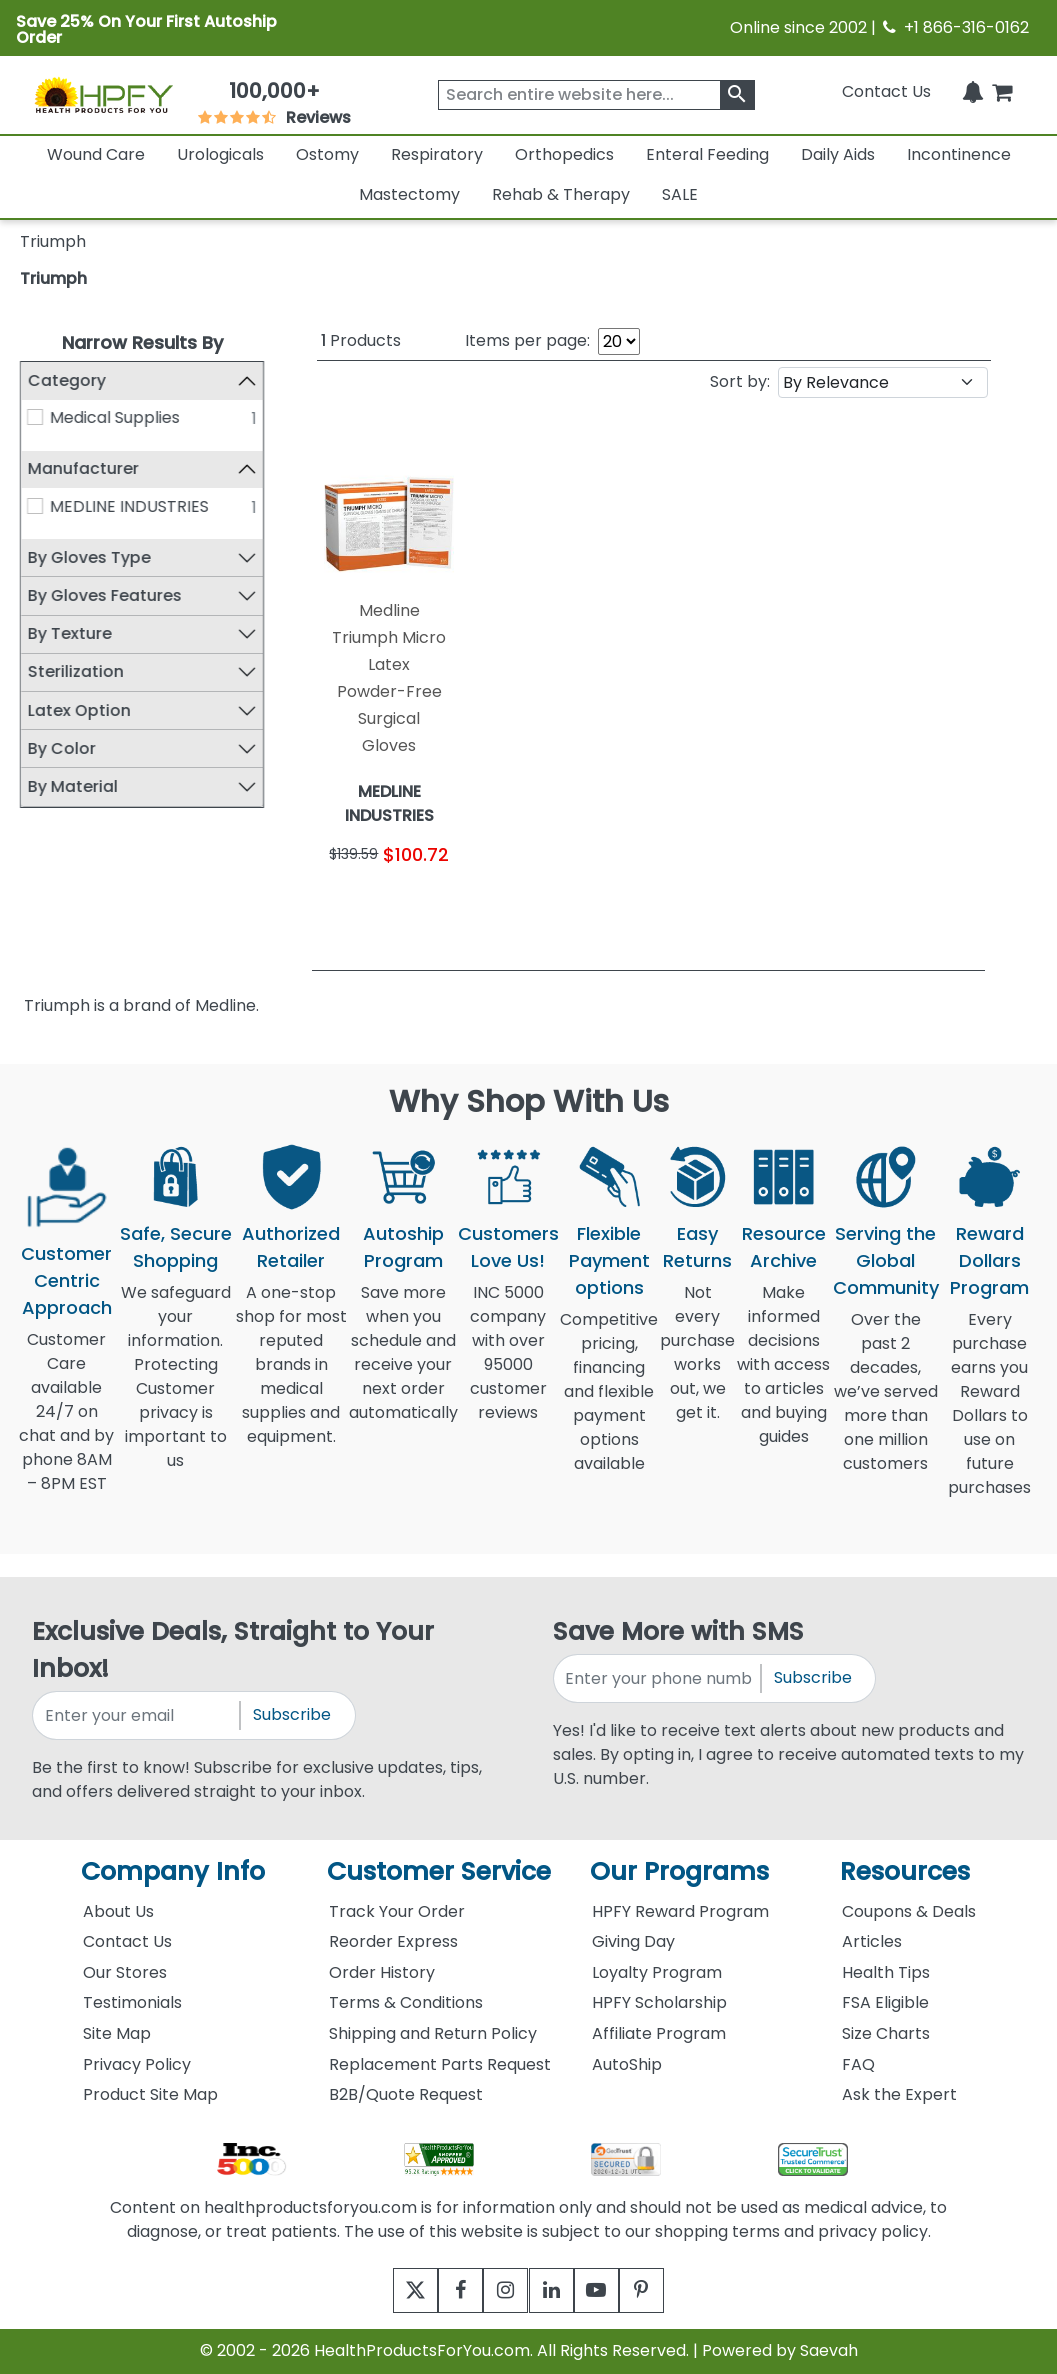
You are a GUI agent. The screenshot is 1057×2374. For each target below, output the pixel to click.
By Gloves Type (88, 557)
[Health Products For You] (103, 94)
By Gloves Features (104, 595)
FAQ (858, 2064)
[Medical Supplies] (35, 417)
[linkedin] (556, 2290)
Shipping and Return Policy (433, 2033)
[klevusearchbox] (737, 95)
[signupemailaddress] (137, 1715)
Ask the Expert (899, 2094)
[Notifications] (973, 91)
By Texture (69, 633)
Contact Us (886, 91)
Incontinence (959, 154)
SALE (680, 194)
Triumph (53, 278)
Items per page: (527, 340)
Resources (905, 1871)
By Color (61, 748)
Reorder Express (393, 1941)
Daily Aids (838, 154)
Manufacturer (82, 468)
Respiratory (437, 154)
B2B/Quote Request (406, 2094)
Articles (872, 1941)
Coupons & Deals (909, 1911)
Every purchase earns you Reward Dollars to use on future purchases (989, 1415)
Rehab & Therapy (561, 194)
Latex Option (78, 710)
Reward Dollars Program (989, 1260)
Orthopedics (564, 154)
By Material (72, 786)
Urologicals (220, 154)
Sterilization (75, 671)
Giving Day (633, 1941)
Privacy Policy (137, 2064)
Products (361, 340)
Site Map (117, 2033)
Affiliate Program (659, 2033)
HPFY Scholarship (659, 2002)
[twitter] (391, 2290)
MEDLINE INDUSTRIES (129, 506)
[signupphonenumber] (658, 1678)
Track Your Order (397, 1911)
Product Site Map (150, 2094)
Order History (382, 1972)
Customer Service (439, 1871)
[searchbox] (596, 95)
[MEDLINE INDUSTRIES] (35, 506)
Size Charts (886, 2033)
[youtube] (611, 2290)
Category (66, 380)
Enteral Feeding (707, 154)
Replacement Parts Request (440, 2064)
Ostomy (327, 154)
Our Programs (679, 1871)
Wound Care (96, 154)
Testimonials (132, 2002)
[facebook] (446, 2290)
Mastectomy (409, 194)
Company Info (173, 1871)
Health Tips (886, 1972)
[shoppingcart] (1002, 91)
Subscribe (292, 1714)
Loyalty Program (657, 1972)
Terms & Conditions (406, 2002)
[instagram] (501, 2290)
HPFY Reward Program (680, 1911)
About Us (118, 1911)
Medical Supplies (115, 417)
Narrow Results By (142, 342)
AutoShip (627, 2064)
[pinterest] (666, 2290)
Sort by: (740, 381)
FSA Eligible (885, 2002)
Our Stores (125, 1972)
